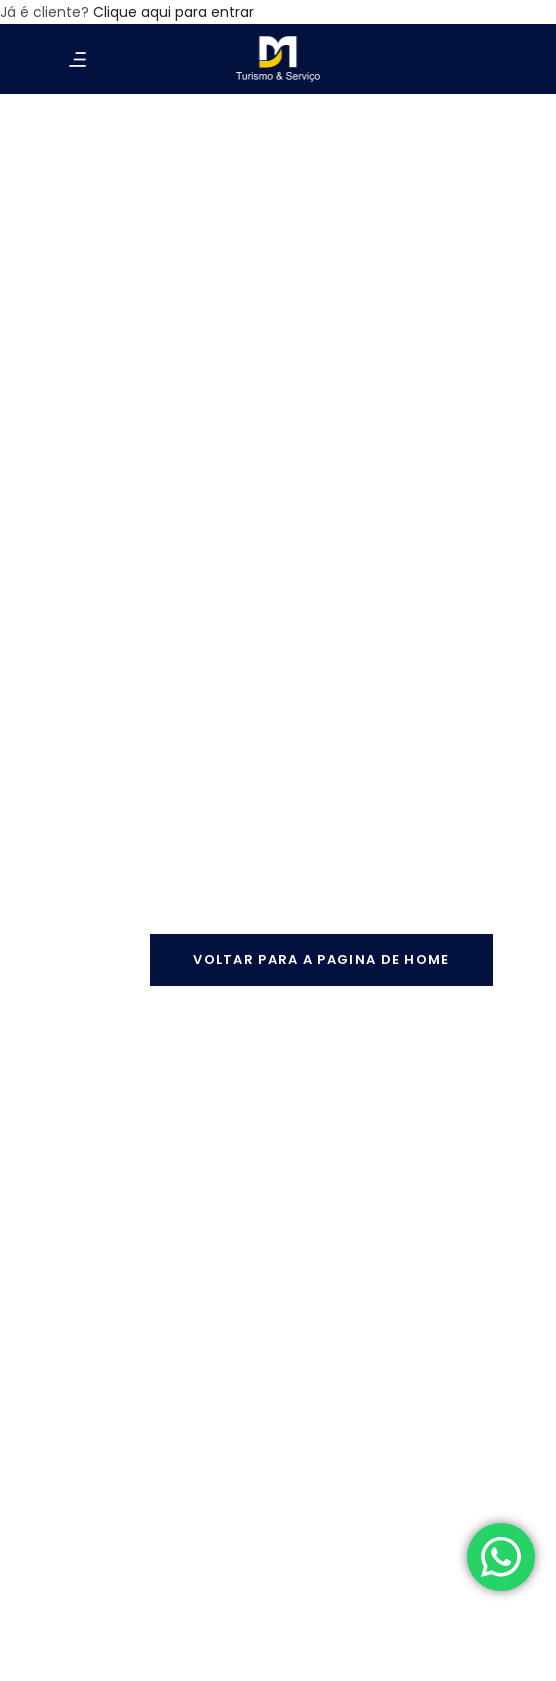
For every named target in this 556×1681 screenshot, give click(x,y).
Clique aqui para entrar (173, 12)
